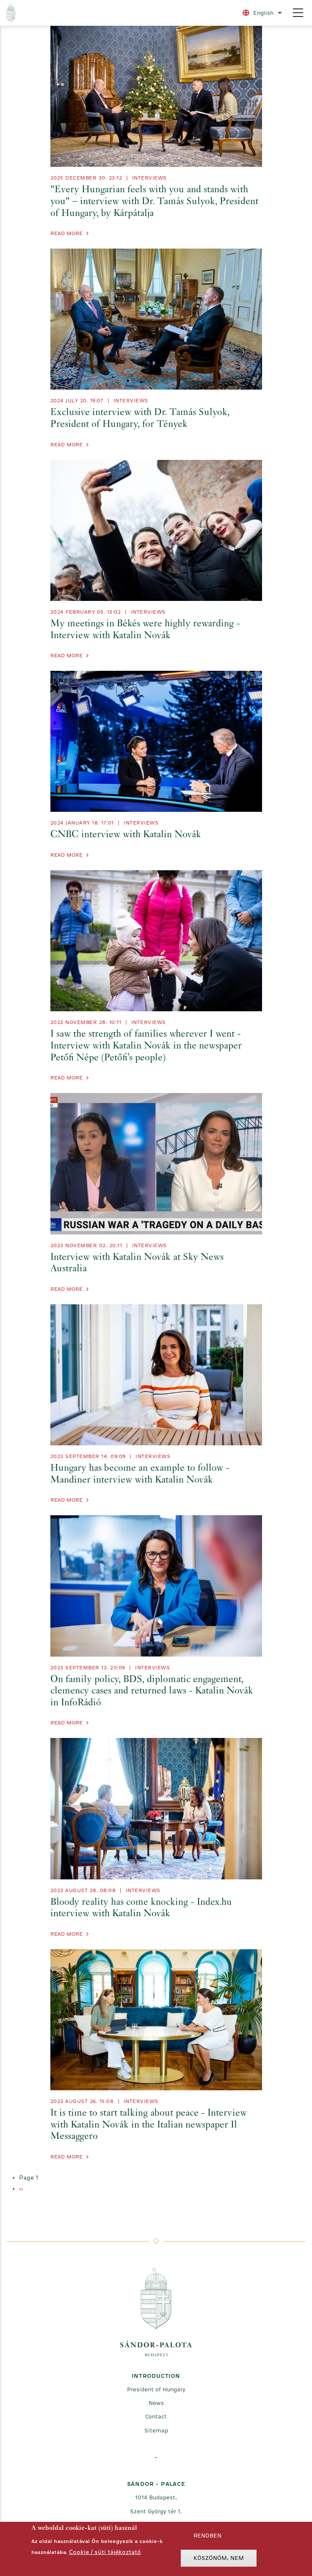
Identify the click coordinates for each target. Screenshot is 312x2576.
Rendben (207, 2537)
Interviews (149, 177)
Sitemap (156, 2430)
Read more (66, 233)
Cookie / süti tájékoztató (105, 2554)
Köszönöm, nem (218, 2560)
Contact (156, 2416)
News (156, 2403)
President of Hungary (156, 2389)
